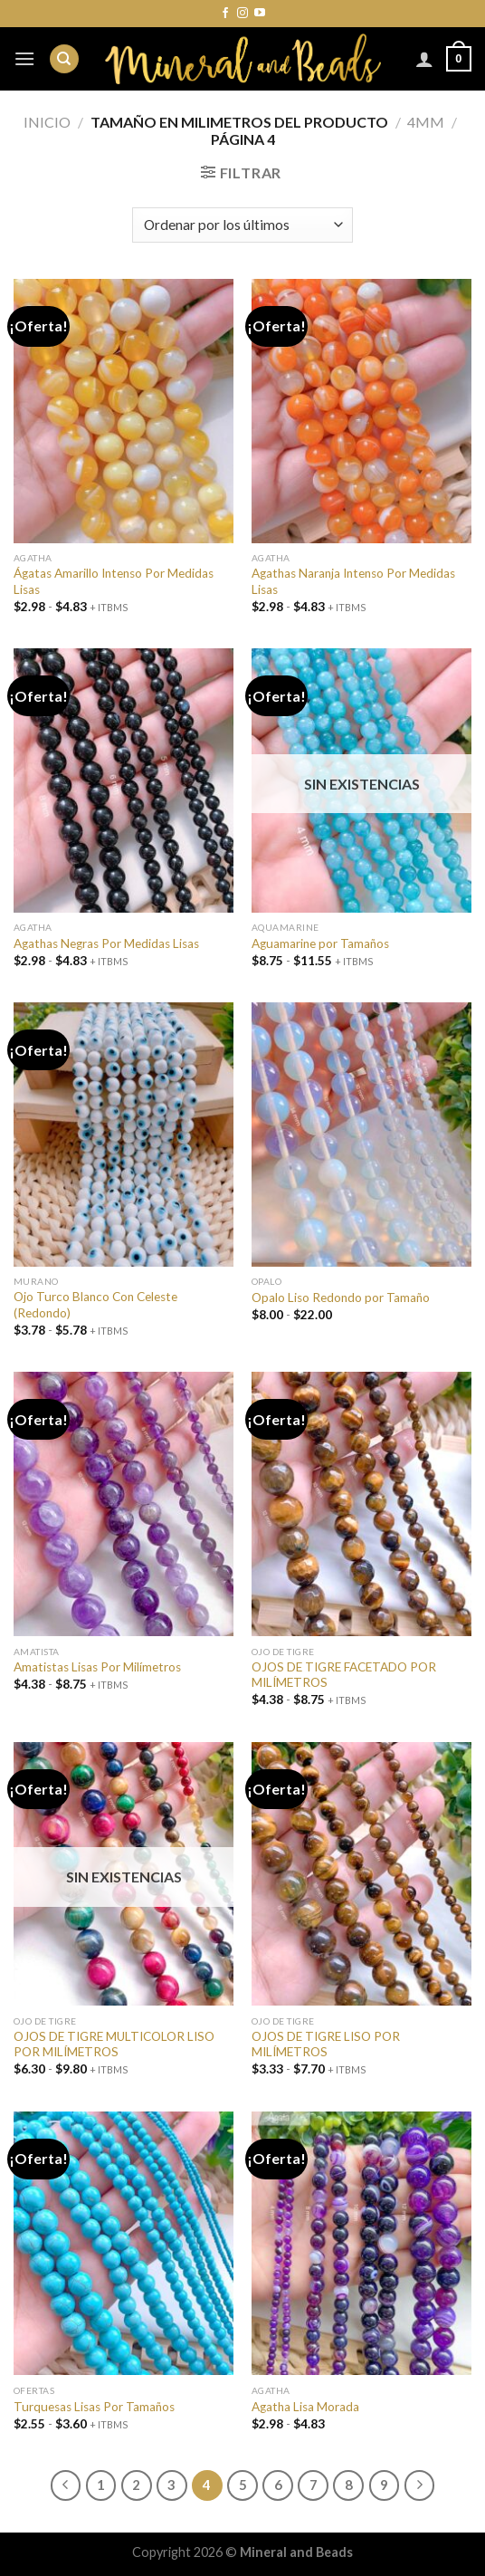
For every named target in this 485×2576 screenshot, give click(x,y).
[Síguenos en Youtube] (259, 13)
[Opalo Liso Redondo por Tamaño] (361, 1134)
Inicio (47, 121)
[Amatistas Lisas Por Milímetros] (123, 1504)
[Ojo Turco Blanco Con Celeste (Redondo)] (123, 1134)
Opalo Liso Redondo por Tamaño (341, 1297)
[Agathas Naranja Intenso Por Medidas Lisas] (361, 411)
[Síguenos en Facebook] (225, 13)
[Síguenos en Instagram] (242, 13)
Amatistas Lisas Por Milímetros (97, 1667)
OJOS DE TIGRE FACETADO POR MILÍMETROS (344, 1675)
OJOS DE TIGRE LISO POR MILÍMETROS (326, 2044)
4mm (425, 121)
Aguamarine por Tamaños (320, 943)
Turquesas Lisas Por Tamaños (94, 2406)
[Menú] (24, 58)
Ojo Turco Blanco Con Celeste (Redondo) (95, 1304)
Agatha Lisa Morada (305, 2406)
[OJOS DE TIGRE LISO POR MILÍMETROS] (361, 1874)
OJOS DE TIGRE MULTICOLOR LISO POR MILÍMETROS (114, 2044)
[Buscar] (64, 59)
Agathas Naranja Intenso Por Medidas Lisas (353, 581)
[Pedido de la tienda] (242, 225)
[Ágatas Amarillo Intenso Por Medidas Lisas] (123, 411)
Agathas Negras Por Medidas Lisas (106, 943)
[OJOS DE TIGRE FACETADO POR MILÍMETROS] (361, 1504)
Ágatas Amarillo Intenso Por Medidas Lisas (114, 581)
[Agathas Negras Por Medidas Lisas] (123, 780)
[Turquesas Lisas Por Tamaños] (123, 2244)
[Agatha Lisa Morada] (361, 2244)
